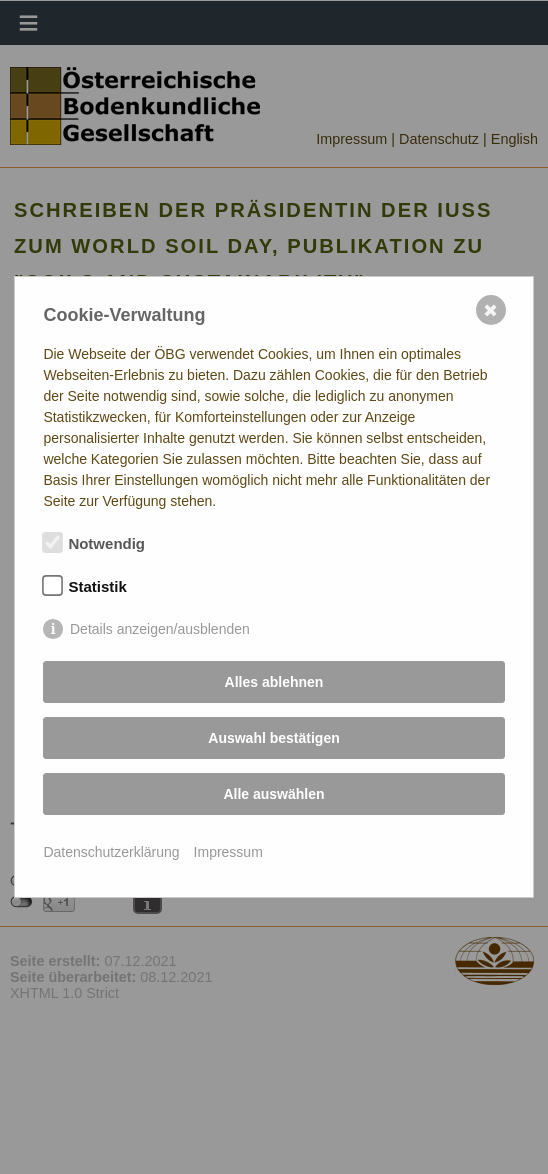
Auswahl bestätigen (273, 738)
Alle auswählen (273, 794)
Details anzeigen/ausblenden (160, 629)
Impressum (228, 852)
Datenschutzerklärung (111, 852)
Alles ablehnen (274, 682)
